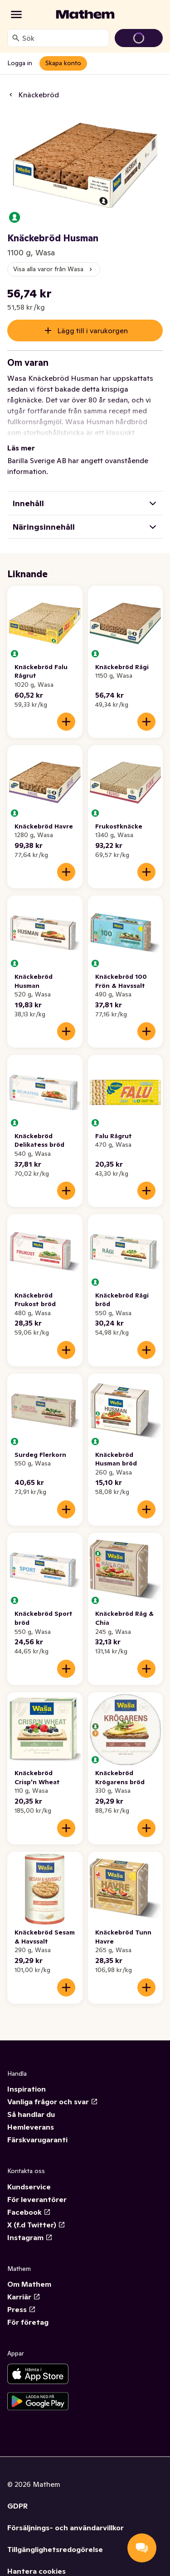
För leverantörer (37, 2199)
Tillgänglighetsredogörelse (55, 2549)
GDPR (17, 2505)
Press (21, 2309)
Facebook (29, 2212)
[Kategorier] (16, 14)
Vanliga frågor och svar (52, 2101)
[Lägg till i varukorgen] (66, 722)
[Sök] (15, 38)
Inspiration (26, 2088)
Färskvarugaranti (37, 2139)
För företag (28, 2322)
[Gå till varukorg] (139, 38)
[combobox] (63, 38)
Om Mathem (29, 2284)
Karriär (23, 2296)
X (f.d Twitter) (36, 2224)
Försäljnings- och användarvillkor (65, 2527)
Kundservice (29, 2186)
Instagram (30, 2237)
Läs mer (21, 447)
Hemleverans (30, 2126)
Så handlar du (31, 2114)
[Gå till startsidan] (85, 14)
